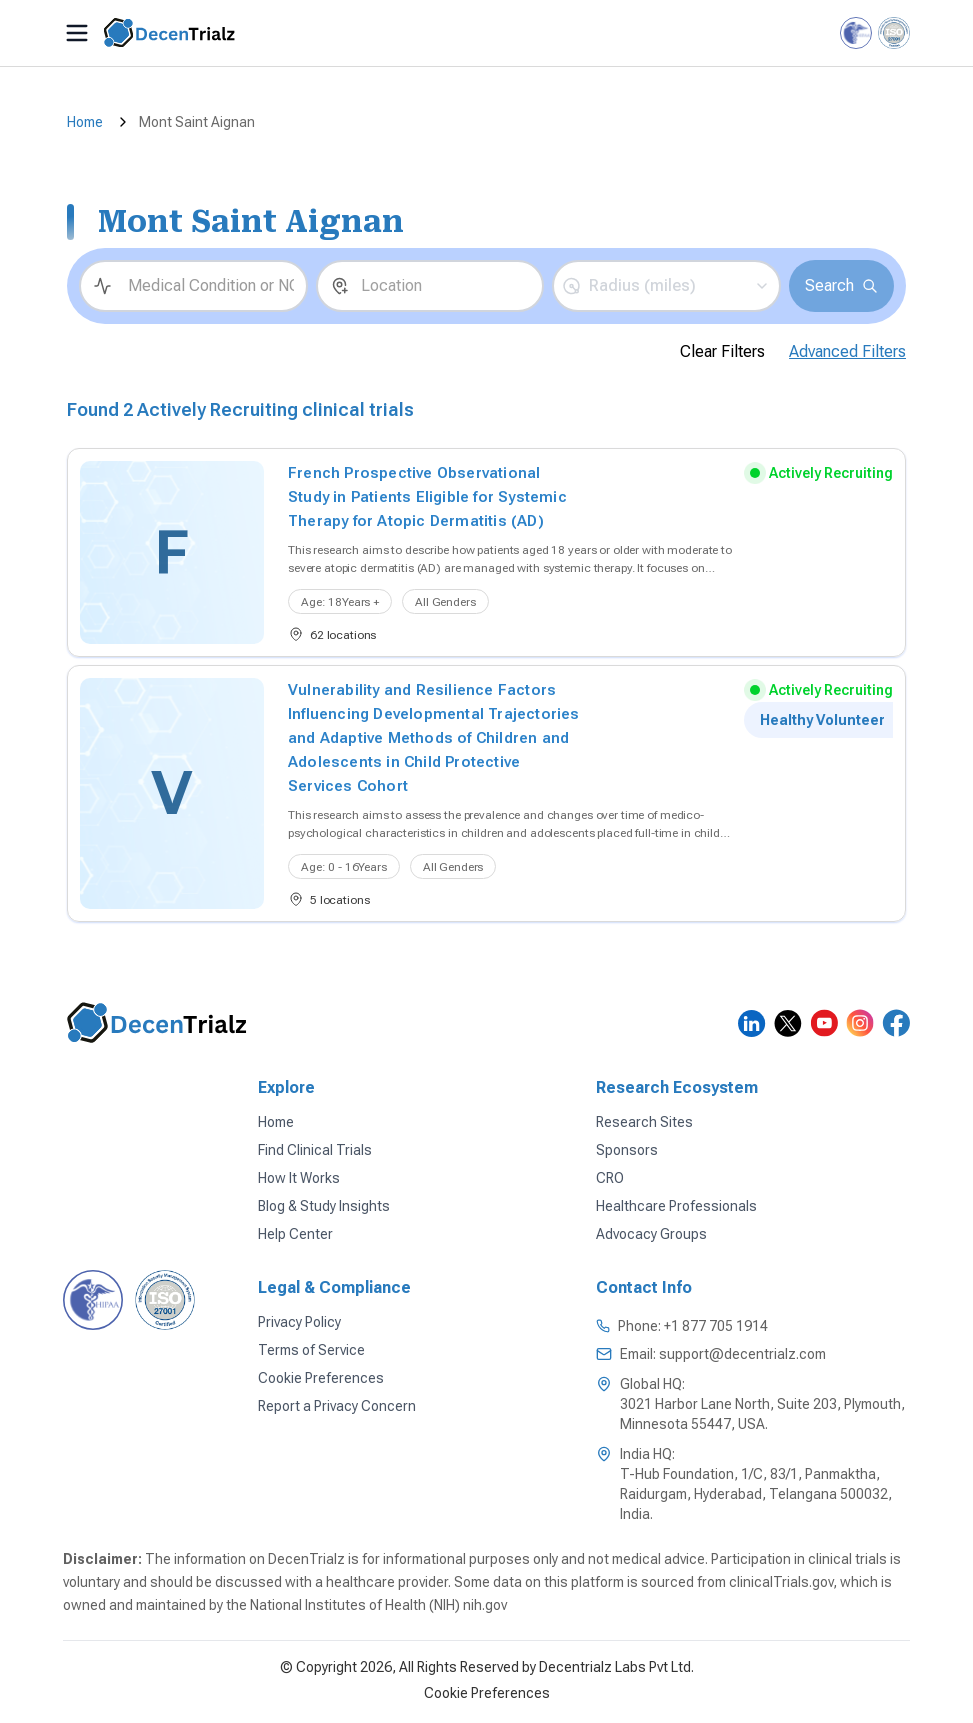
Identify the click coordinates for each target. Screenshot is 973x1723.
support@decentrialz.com (742, 1354)
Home (85, 122)
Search (841, 285)
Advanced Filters (847, 351)
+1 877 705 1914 (716, 1326)
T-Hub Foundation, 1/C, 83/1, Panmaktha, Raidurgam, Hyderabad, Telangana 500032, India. (756, 1494)
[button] (666, 286)
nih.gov (485, 1605)
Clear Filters (722, 351)
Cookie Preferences (487, 1693)
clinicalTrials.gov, (783, 1582)
